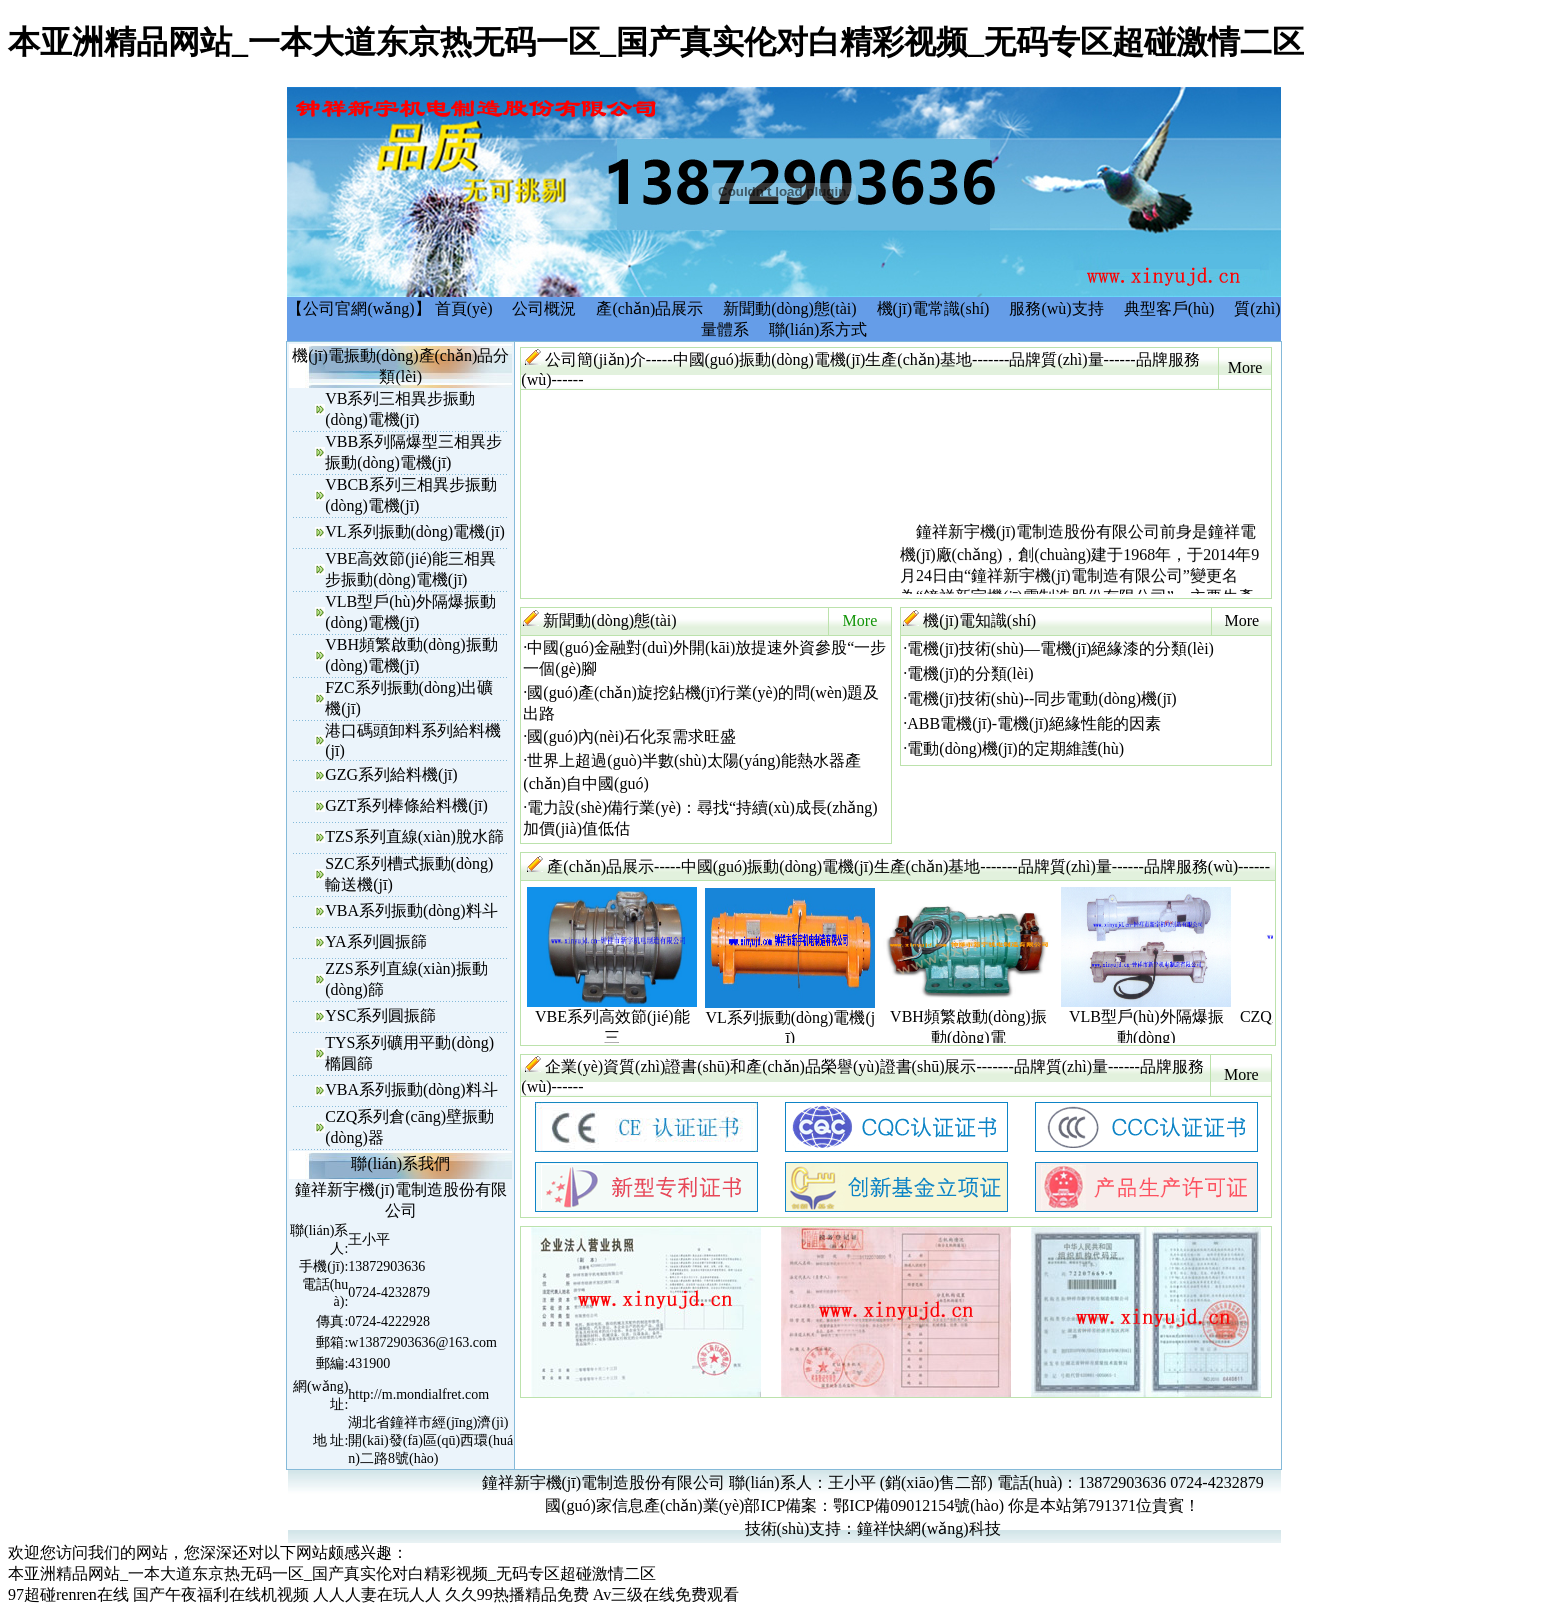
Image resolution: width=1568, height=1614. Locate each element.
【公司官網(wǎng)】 (358, 308)
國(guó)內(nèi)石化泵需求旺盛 (631, 736)
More (1245, 367)
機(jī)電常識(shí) (933, 308)
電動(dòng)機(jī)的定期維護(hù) (1015, 748)
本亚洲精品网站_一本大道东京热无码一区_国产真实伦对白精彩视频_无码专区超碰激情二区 (656, 42)
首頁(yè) (464, 308)
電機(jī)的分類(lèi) (970, 673)
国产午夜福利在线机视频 (221, 1594)
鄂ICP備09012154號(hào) (918, 1505)
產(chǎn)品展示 (649, 308)
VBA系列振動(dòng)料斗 (411, 910)
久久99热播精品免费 (517, 1594)
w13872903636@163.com (422, 1342)
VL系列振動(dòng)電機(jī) (415, 531)
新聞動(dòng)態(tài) (789, 308)
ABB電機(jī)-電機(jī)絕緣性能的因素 (1033, 723)
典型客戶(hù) (1169, 308)
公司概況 (544, 308)
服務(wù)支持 (1056, 308)
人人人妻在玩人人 (377, 1594)
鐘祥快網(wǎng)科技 (928, 1528)
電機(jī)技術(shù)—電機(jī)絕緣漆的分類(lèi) (1060, 648)
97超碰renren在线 (68, 1594)
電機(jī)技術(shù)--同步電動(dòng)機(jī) (1041, 698)
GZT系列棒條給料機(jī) (406, 805)
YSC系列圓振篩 (380, 1015)
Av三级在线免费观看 (666, 1594)
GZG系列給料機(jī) (391, 774)
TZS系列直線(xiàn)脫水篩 (414, 836)
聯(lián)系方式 (818, 329)
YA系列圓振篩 (375, 941)
